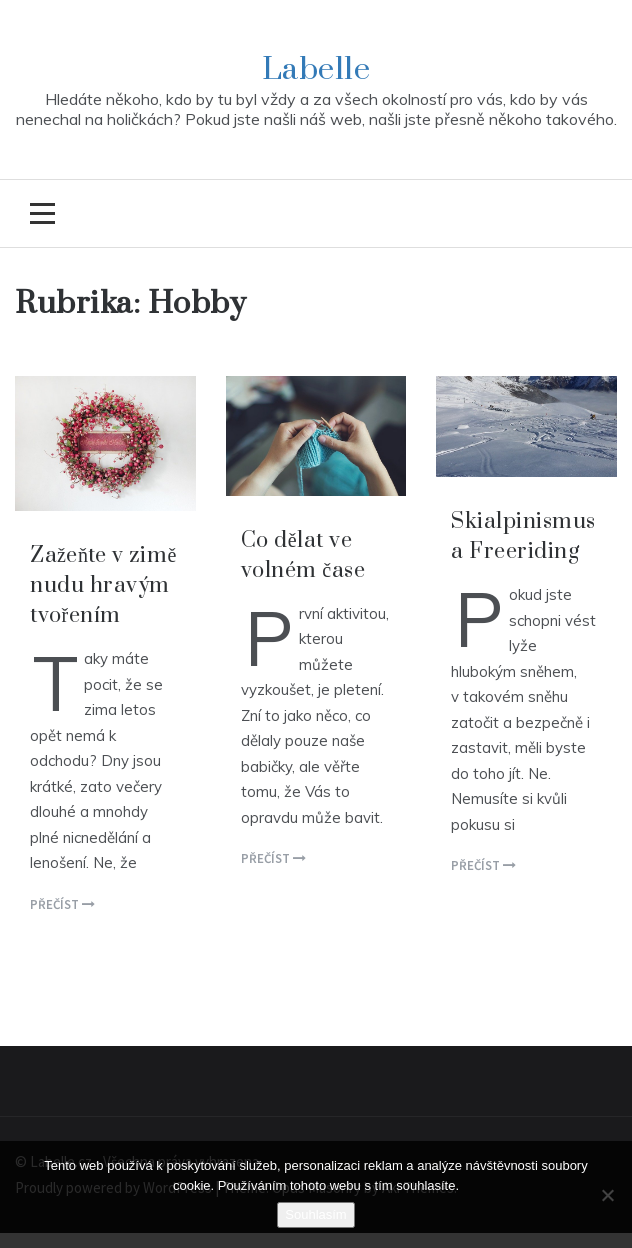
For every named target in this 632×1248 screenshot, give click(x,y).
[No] (607, 1195)
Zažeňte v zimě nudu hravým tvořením (103, 585)
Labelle (316, 69)
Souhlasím (315, 1214)
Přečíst (62, 904)
